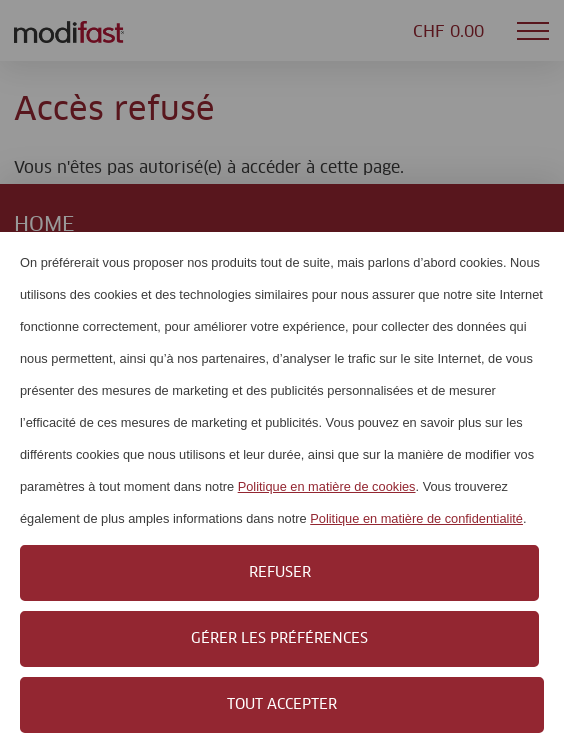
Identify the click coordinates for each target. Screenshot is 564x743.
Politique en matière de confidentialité (416, 518)
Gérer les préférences (279, 639)
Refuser (280, 573)
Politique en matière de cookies (327, 486)
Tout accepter (282, 705)
